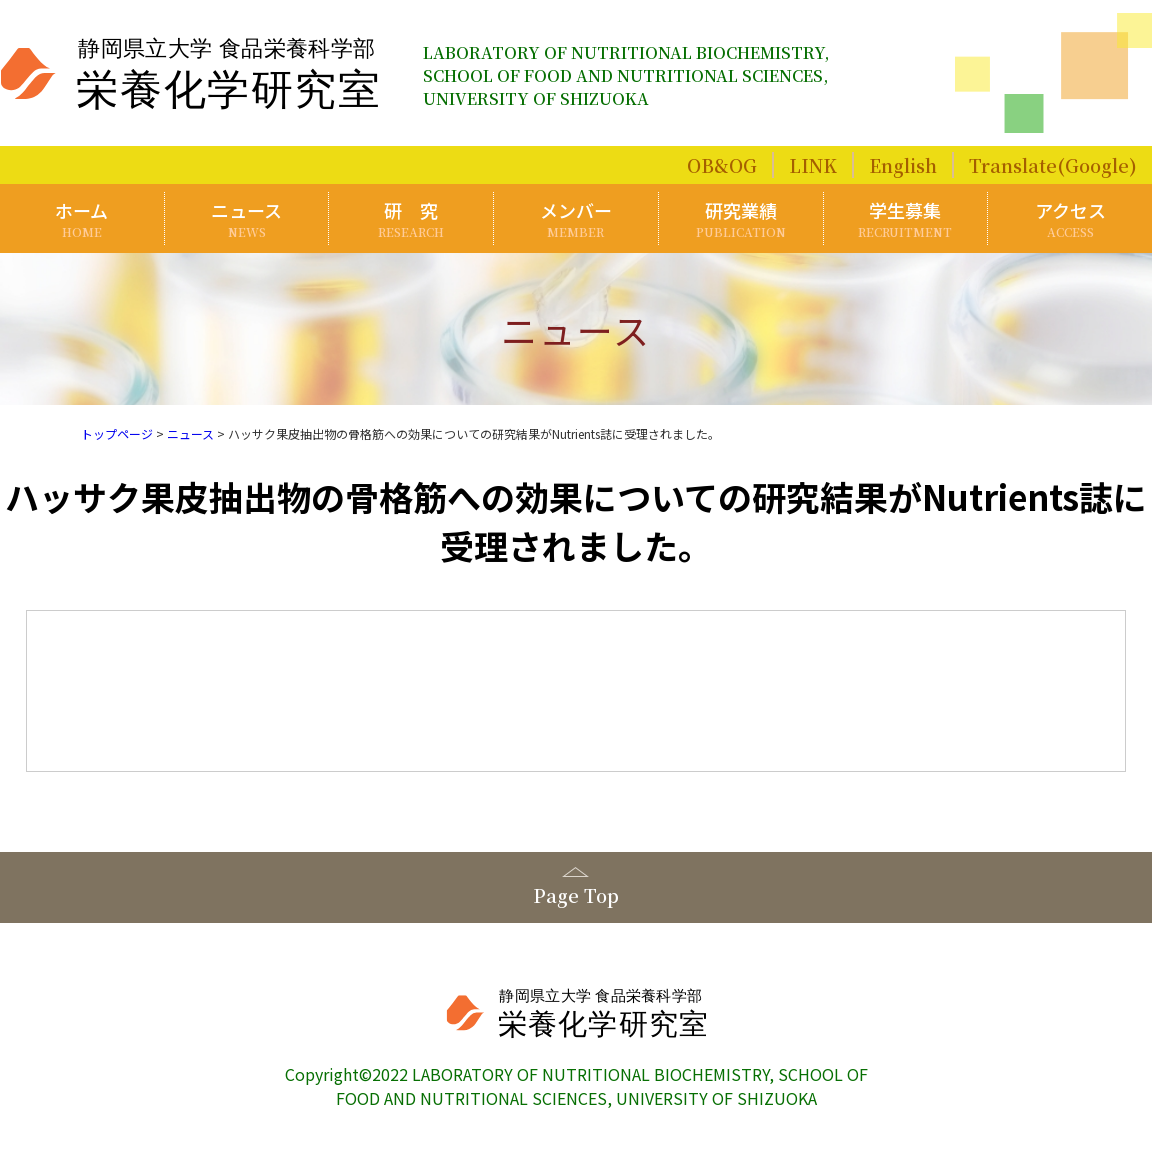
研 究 (411, 218)
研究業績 (741, 218)
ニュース (247, 218)
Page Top (576, 895)
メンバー (576, 218)
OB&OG (722, 165)
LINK (813, 165)
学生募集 (906, 218)
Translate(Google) (1053, 165)
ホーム (82, 218)
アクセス (1070, 218)
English (903, 165)
